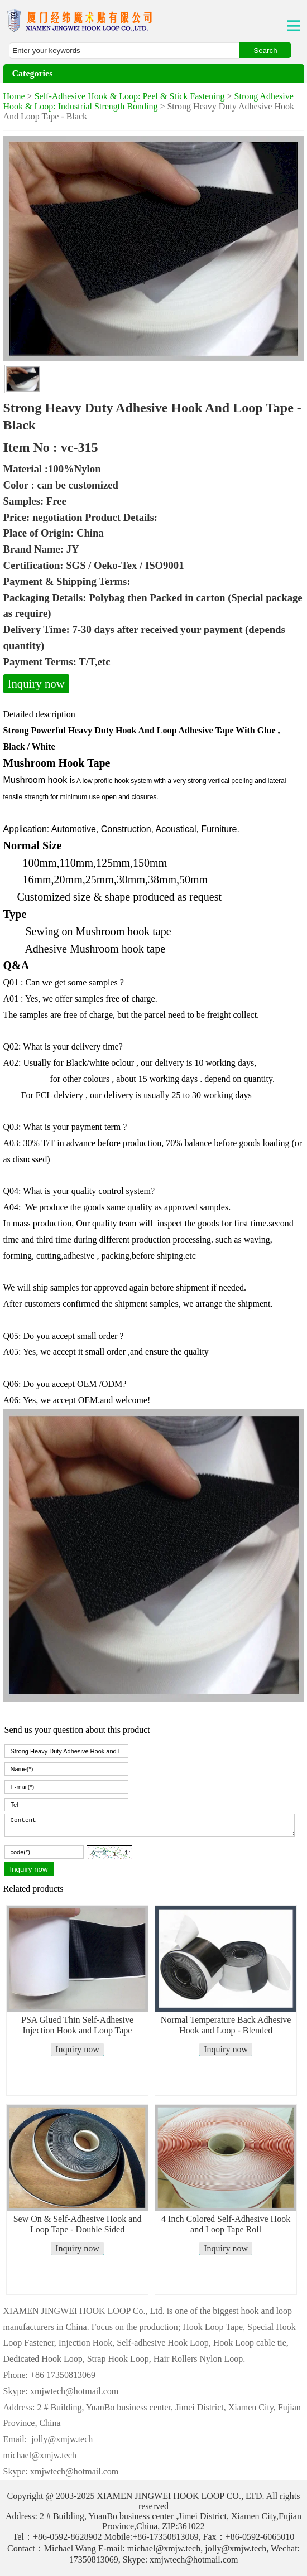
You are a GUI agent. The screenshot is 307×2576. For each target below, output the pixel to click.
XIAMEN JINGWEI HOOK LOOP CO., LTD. (180, 2496)
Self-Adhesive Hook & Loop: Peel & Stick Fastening (130, 96)
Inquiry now (36, 683)
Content (149, 1825)
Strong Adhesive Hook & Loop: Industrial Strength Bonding (148, 101)
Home (14, 96)
